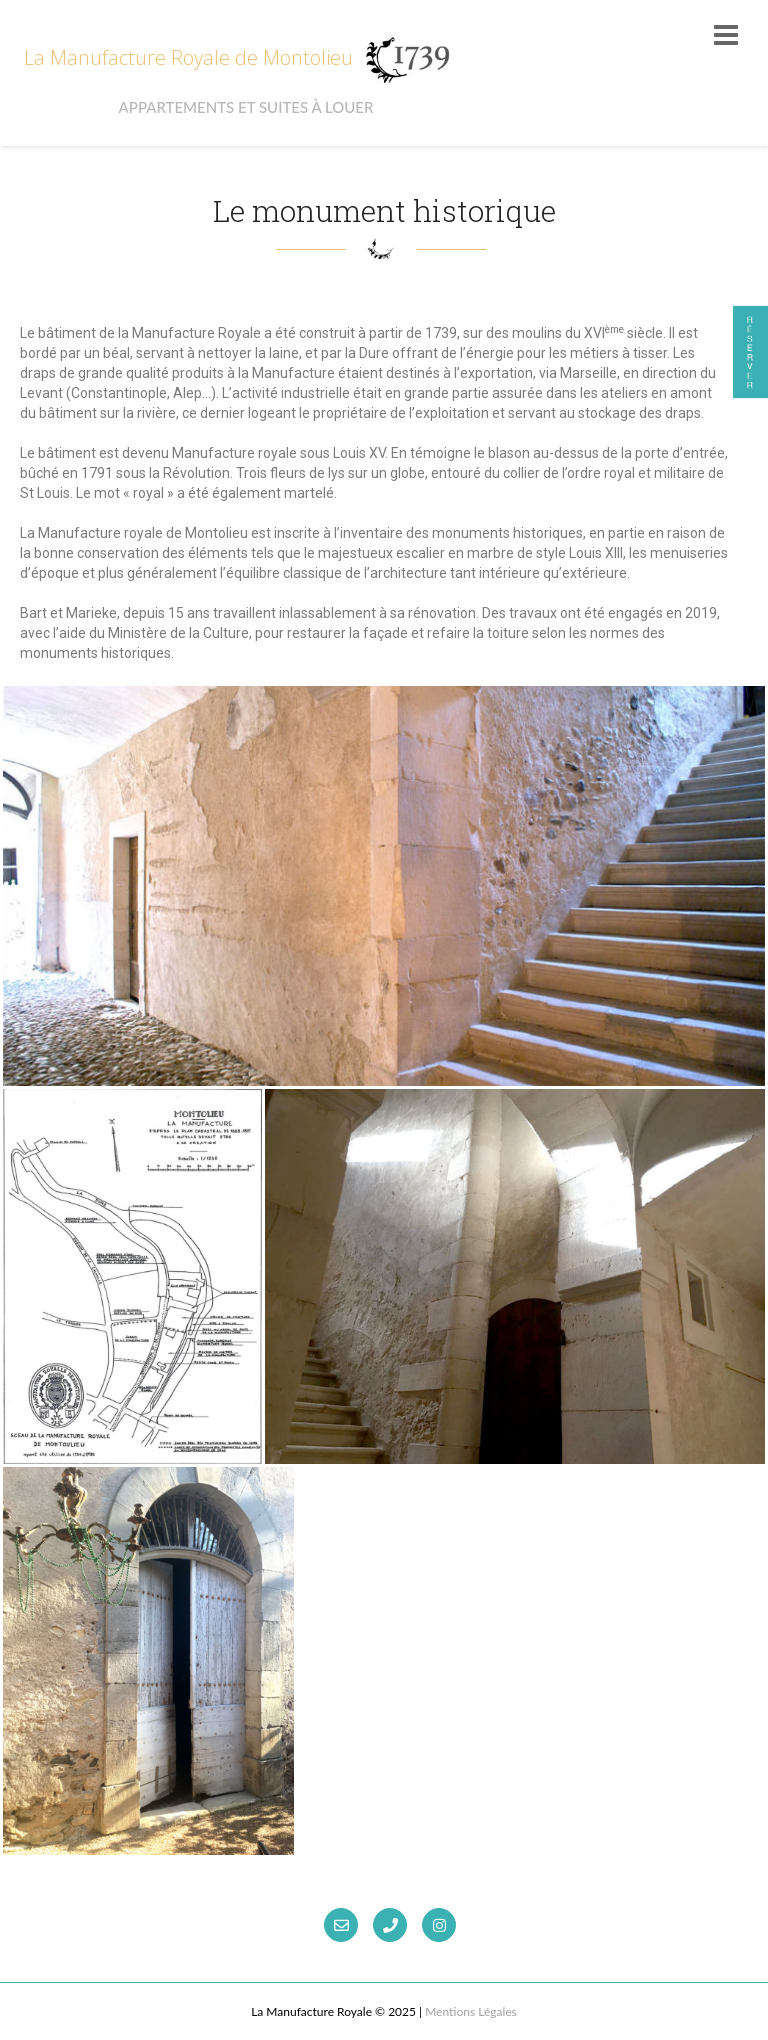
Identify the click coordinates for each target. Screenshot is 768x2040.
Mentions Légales (471, 2011)
